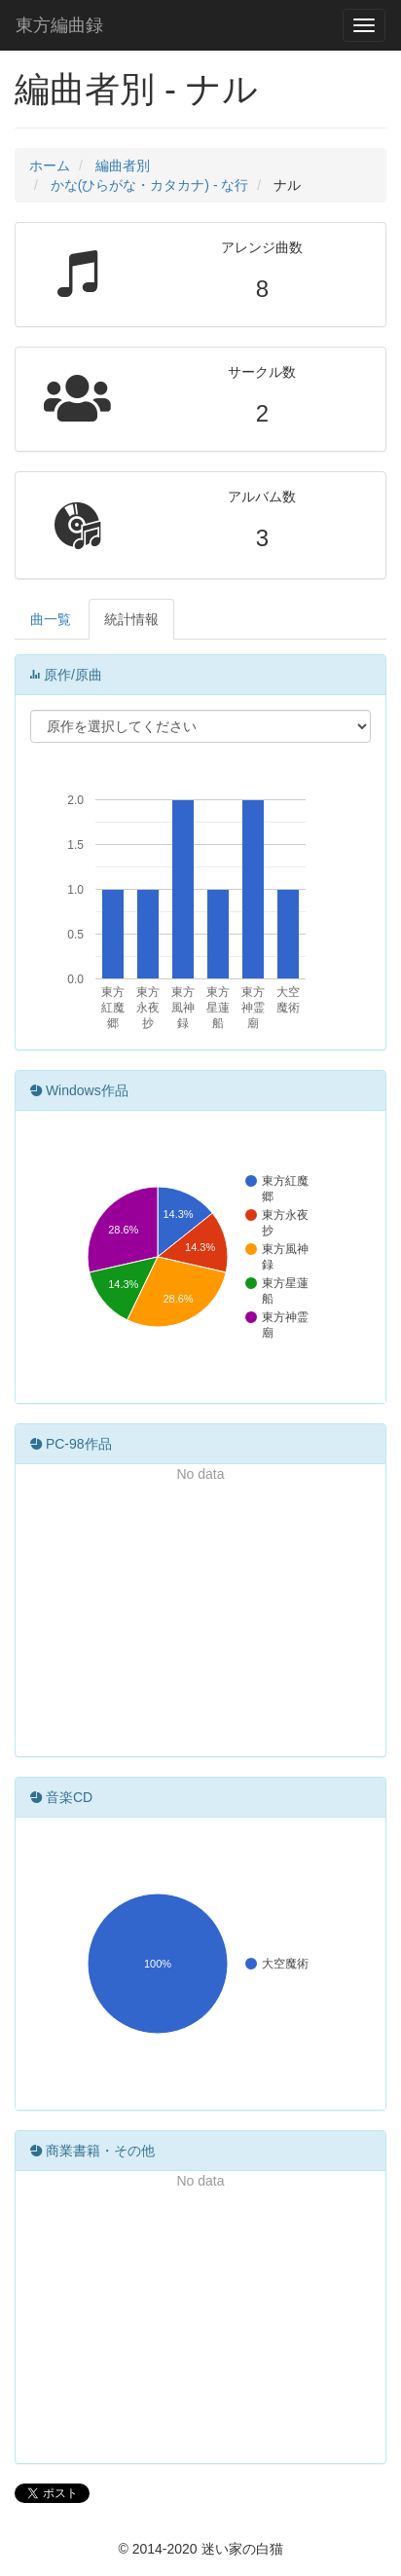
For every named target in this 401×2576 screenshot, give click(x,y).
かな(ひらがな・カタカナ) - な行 (150, 185)
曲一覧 (50, 619)
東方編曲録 (59, 25)
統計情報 (131, 619)
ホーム (49, 165)
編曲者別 (122, 165)
